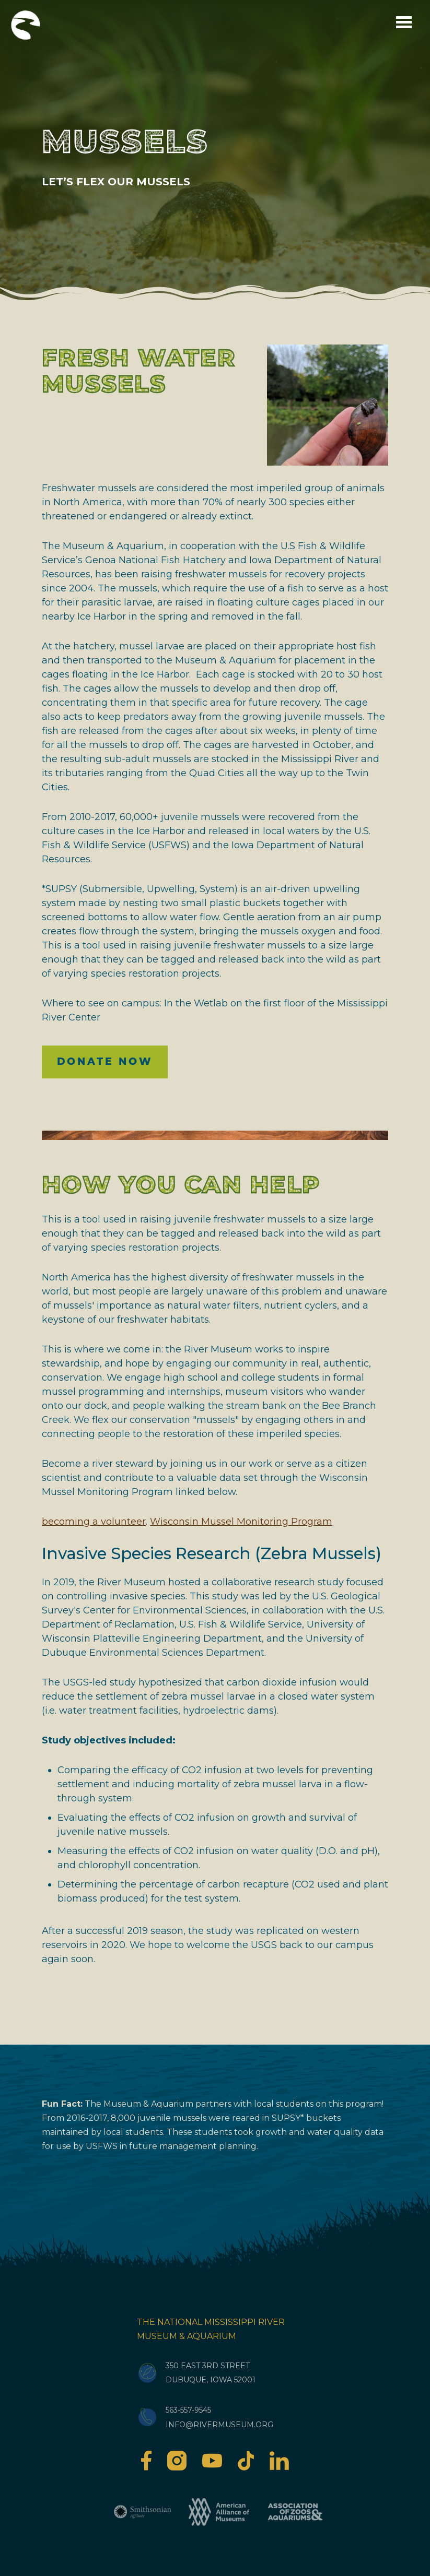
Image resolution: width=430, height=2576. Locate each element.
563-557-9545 (188, 2410)
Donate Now (105, 1061)
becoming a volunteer (94, 1521)
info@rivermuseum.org (219, 2424)
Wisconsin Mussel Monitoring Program (241, 1521)
